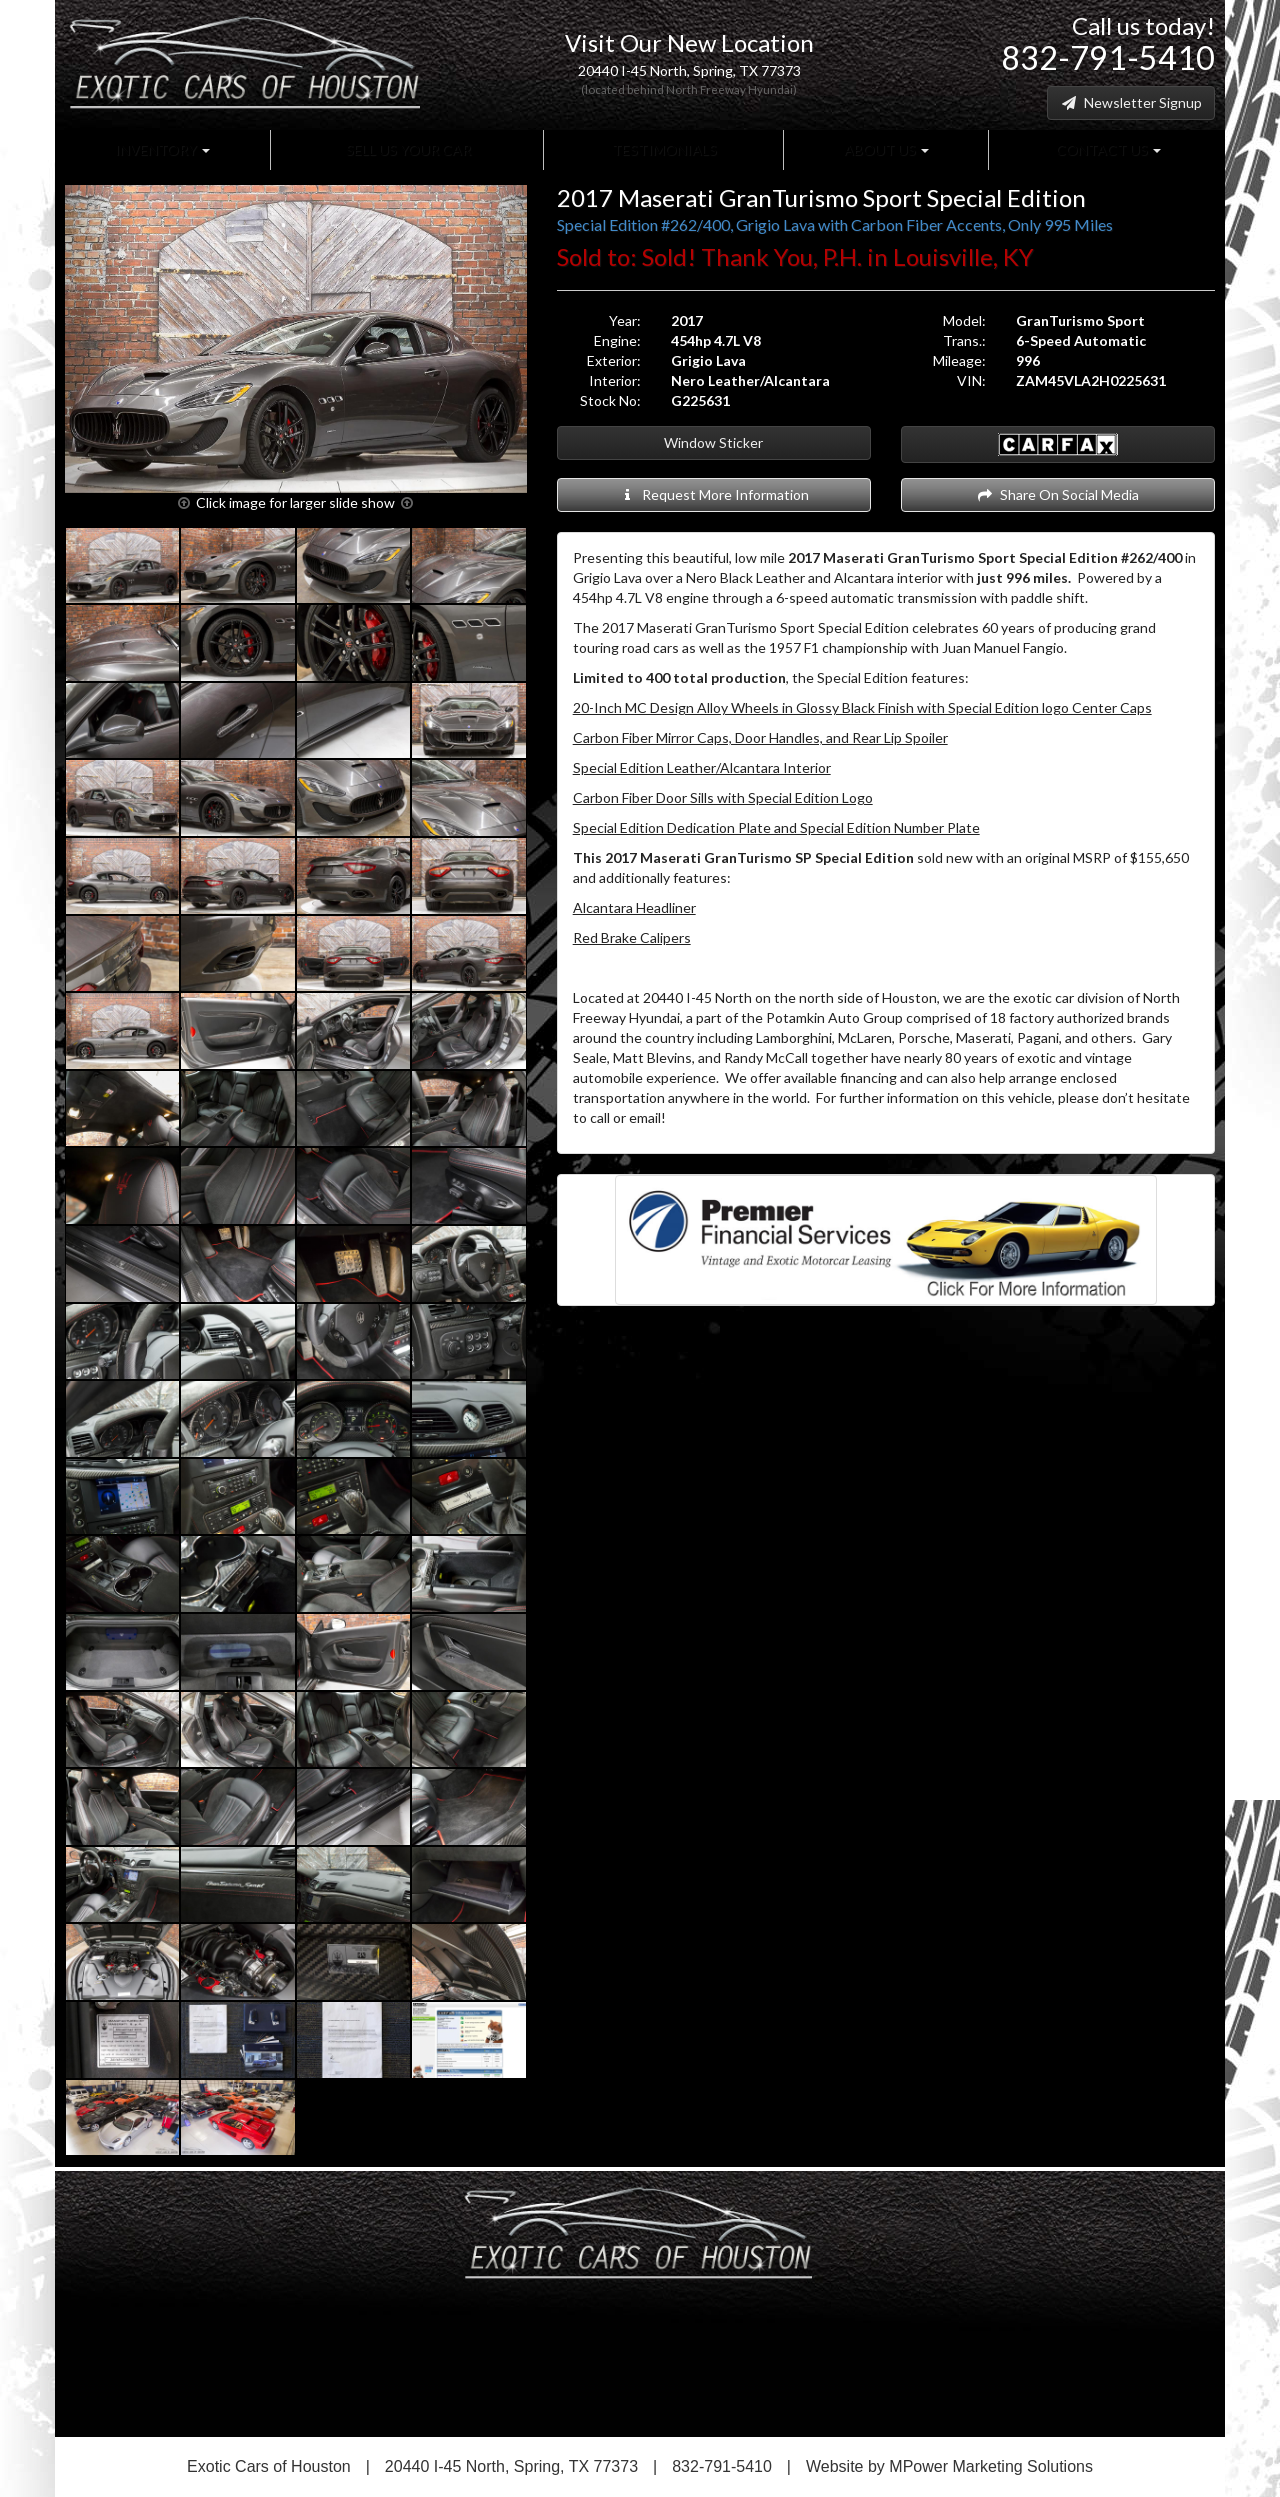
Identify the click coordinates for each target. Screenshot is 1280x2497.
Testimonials (663, 149)
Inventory (162, 149)
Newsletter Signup (1131, 102)
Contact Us (1107, 149)
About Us (885, 149)
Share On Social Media (1057, 494)
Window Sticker (713, 442)
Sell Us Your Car (407, 149)
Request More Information (713, 494)
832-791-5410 (1108, 57)
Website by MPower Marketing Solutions (949, 2466)
